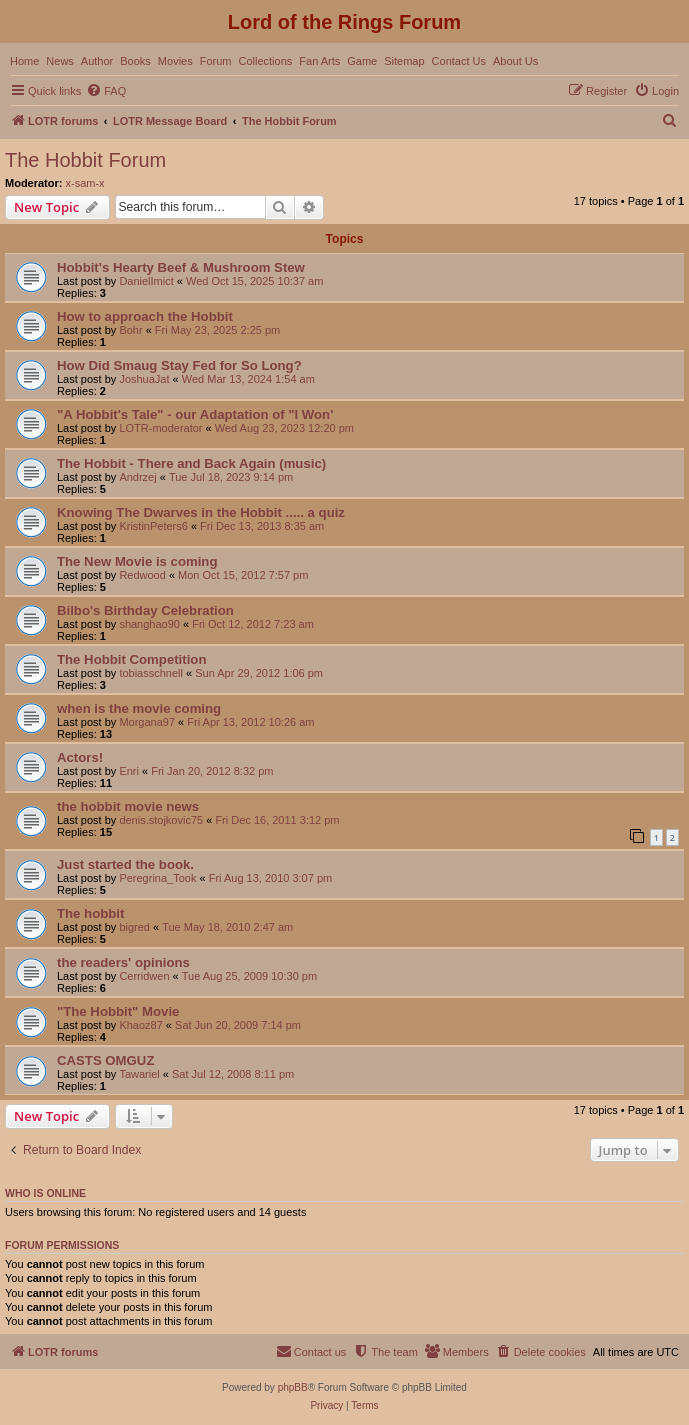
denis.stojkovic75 (161, 820)
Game (362, 61)
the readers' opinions (123, 962)
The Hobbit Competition (131, 659)
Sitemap (404, 61)
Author (97, 61)
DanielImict (146, 281)
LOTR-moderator (160, 428)
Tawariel (139, 1074)
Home (24, 61)
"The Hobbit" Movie (118, 1011)
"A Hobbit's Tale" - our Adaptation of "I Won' (195, 414)
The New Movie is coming (137, 561)
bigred (134, 927)
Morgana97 (147, 722)
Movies (175, 61)
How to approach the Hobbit (145, 316)
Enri (129, 771)
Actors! (80, 757)
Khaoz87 (140, 1025)
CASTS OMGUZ (105, 1060)
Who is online (45, 1193)
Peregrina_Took (157, 878)
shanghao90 (149, 624)
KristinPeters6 (153, 526)
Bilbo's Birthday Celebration (145, 610)
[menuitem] (106, 91)
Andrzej (137, 477)
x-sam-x (85, 183)
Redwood (142, 575)
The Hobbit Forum (85, 160)
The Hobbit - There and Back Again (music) (191, 463)
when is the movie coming (139, 708)
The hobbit (90, 913)
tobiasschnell (151, 673)
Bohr (130, 330)
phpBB (293, 1387)
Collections (265, 61)
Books (135, 61)
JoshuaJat (144, 379)
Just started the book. (125, 864)
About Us (515, 61)
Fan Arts (319, 61)
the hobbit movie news (128, 806)
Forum (216, 61)
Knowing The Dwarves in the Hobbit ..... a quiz (201, 512)
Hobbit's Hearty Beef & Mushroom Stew (181, 267)
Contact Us (459, 61)
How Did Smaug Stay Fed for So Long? (179, 365)
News (60, 61)
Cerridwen (144, 976)
